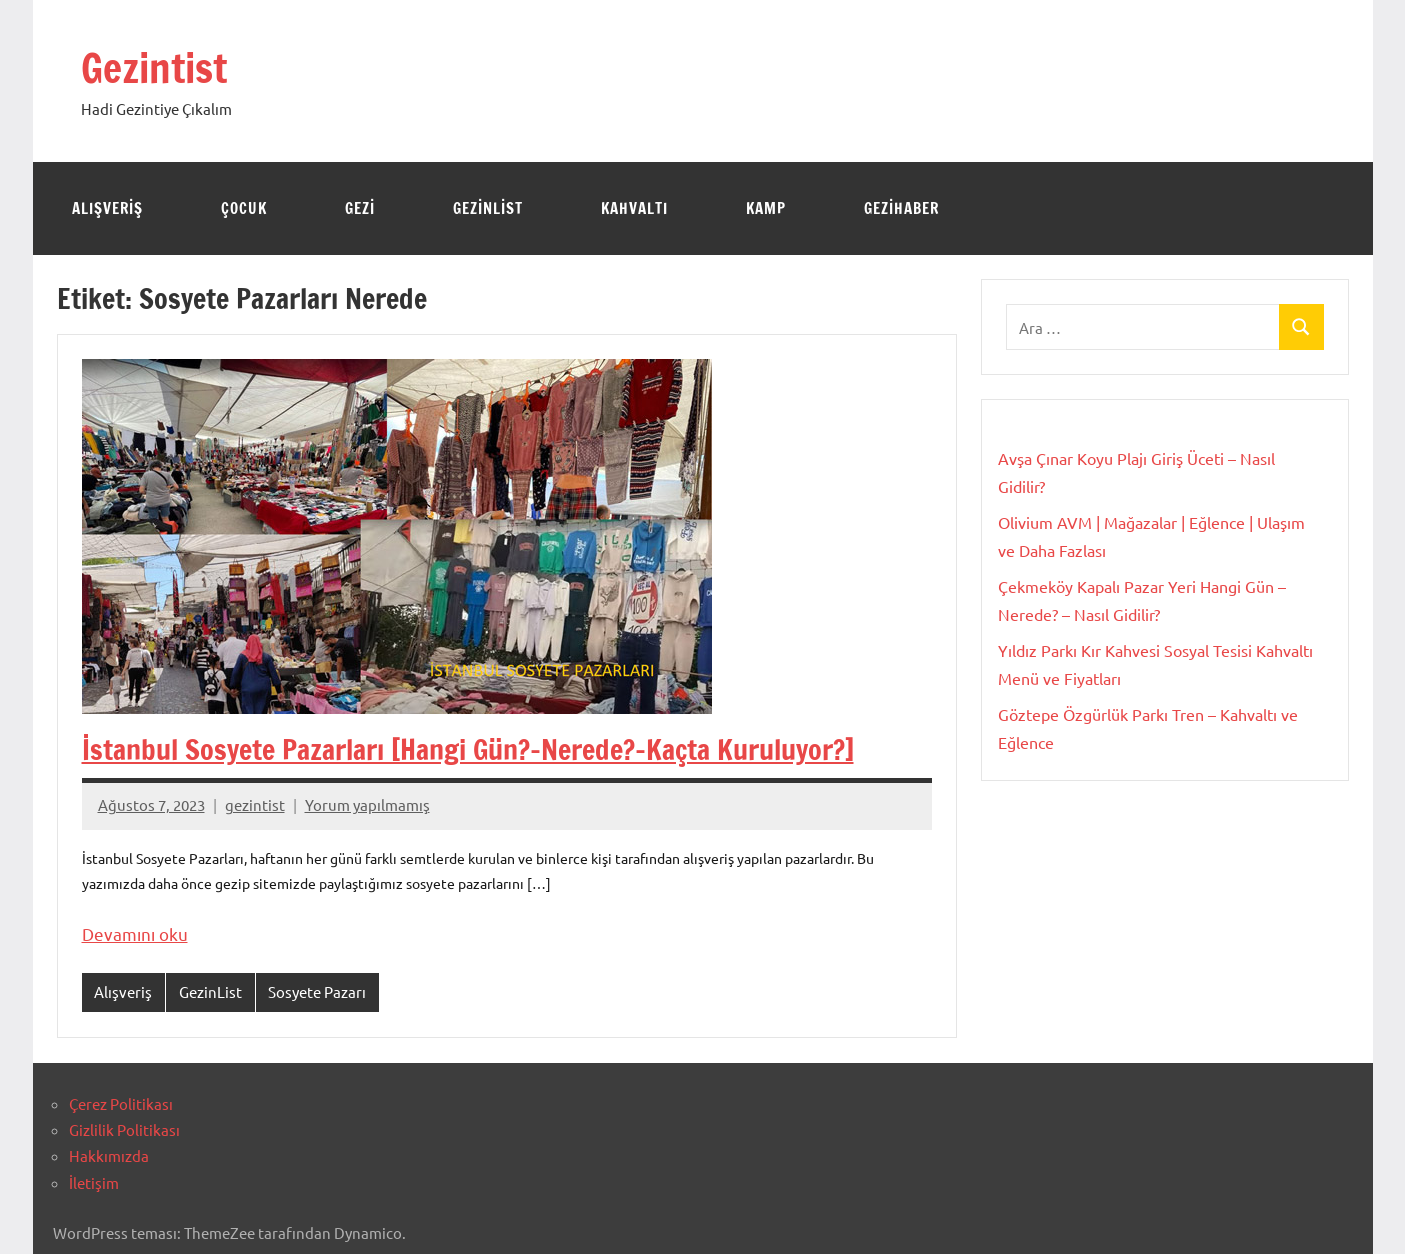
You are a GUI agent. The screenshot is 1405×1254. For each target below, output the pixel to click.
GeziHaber (901, 208)
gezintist (255, 804)
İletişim (94, 1182)
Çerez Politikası (121, 1103)
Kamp (766, 208)
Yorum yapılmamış (367, 804)
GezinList (488, 208)
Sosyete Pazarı (317, 991)
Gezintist (154, 67)
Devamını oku (135, 933)
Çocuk (244, 208)
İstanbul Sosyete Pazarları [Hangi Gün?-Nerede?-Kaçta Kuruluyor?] (468, 749)
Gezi (360, 208)
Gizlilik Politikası (124, 1129)
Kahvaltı (634, 208)
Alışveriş (107, 208)
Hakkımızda (109, 1155)
